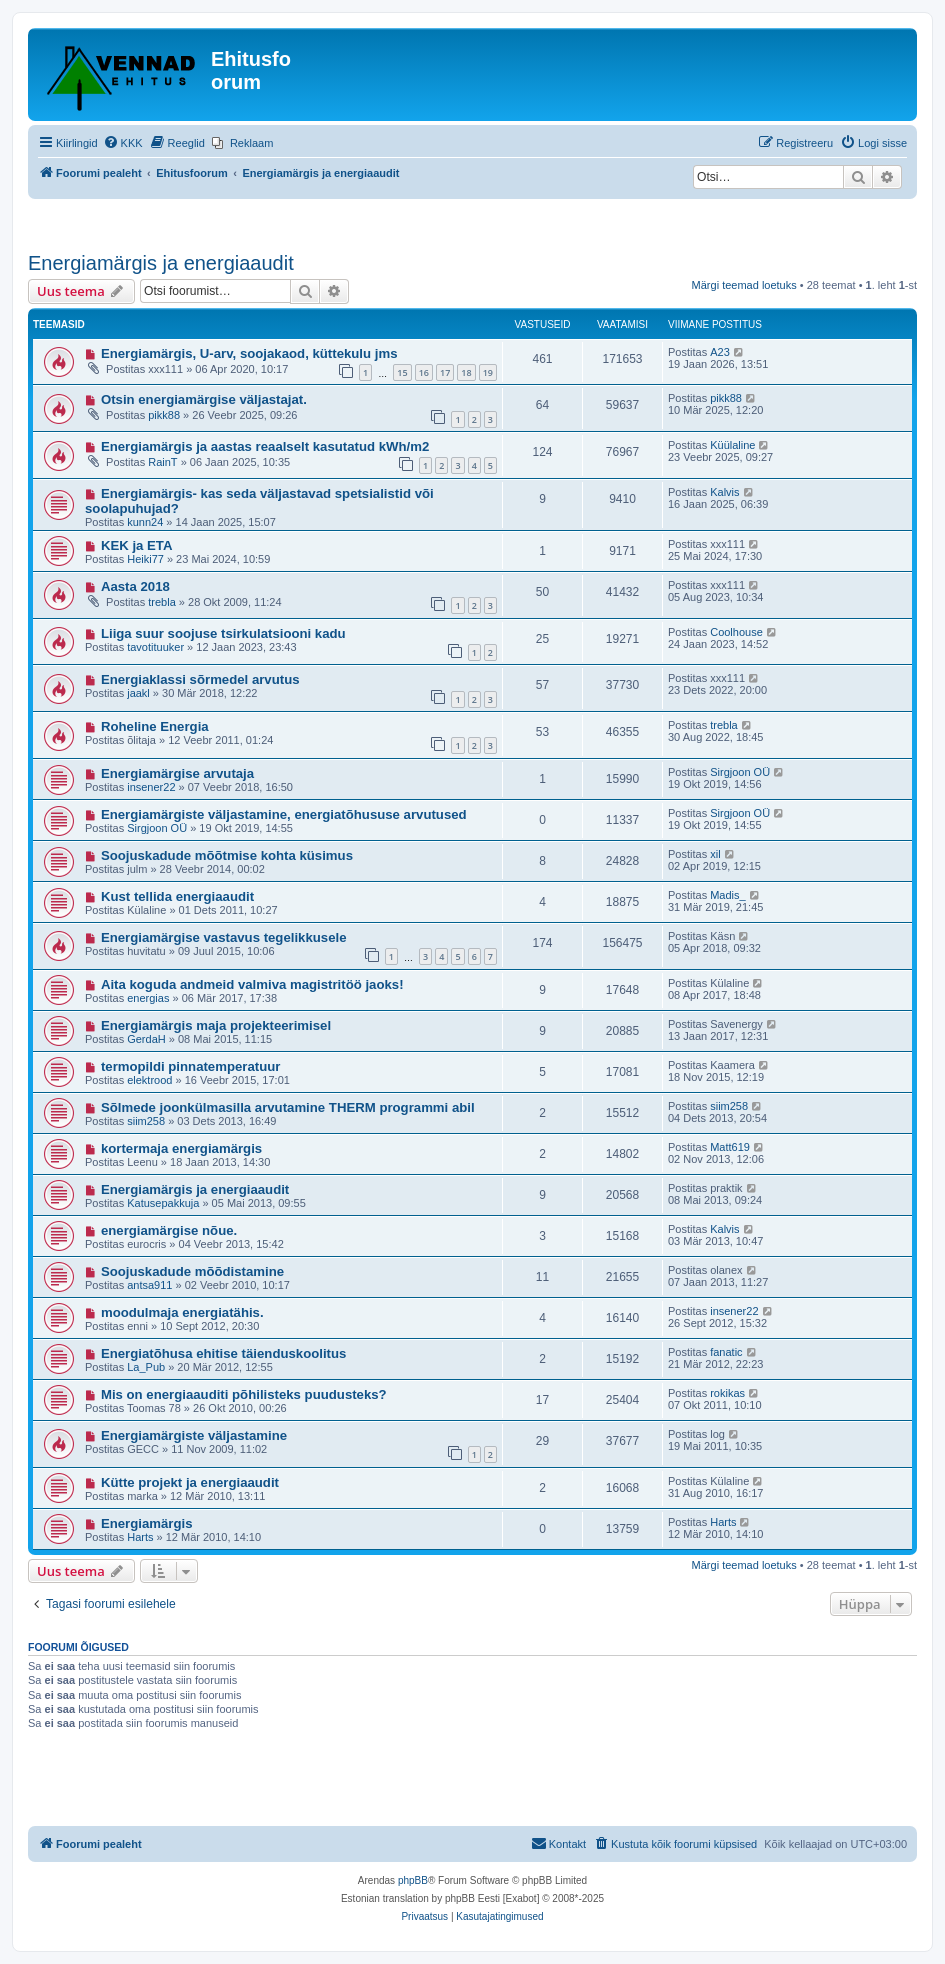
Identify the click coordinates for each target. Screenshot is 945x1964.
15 (402, 372)
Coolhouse (736, 632)
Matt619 (730, 1147)
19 (488, 372)
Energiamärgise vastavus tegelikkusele (224, 937)
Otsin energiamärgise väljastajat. (204, 399)
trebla (162, 602)
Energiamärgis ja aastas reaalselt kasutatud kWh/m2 (265, 446)
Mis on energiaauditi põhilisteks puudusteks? (244, 1394)
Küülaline (732, 445)
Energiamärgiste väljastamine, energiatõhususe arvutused (284, 814)
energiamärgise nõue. (169, 1230)
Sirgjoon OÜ (740, 772)
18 (466, 372)
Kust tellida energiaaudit (177, 896)
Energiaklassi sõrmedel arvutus (200, 679)
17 (445, 372)
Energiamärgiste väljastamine (194, 1435)
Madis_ (727, 895)
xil (715, 854)
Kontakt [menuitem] (558, 1843)
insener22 (151, 787)
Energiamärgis (147, 1523)
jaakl (138, 693)
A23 (720, 352)
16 (424, 372)
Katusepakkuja (163, 1203)
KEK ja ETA (137, 545)
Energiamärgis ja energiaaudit (161, 263)
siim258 (146, 1121)
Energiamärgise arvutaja (177, 773)
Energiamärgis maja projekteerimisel (216, 1025)
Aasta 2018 (135, 586)
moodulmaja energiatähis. (182, 1312)
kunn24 (145, 522)
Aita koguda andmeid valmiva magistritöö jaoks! (252, 984)
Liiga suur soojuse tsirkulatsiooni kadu (223, 633)
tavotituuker (155, 647)
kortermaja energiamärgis (181, 1148)
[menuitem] (123, 143)
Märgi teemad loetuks (744, 285)
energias (148, 998)
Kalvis (724, 492)
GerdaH (146, 1039)
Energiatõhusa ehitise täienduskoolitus (223, 1353)
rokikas (727, 1393)
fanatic (726, 1352)
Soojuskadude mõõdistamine (192, 1271)
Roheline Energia (155, 726)
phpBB (413, 1880)
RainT (162, 462)
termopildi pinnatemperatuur (191, 1066)
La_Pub (146, 1367)
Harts (140, 1537)
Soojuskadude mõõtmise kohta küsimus (227, 855)
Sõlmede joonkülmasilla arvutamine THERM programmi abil (288, 1107)
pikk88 (164, 415)
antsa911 (149, 1285)
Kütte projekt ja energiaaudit (190, 1482)
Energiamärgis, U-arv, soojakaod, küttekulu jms (249, 353)
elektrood (149, 1080)
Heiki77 (145, 559)
